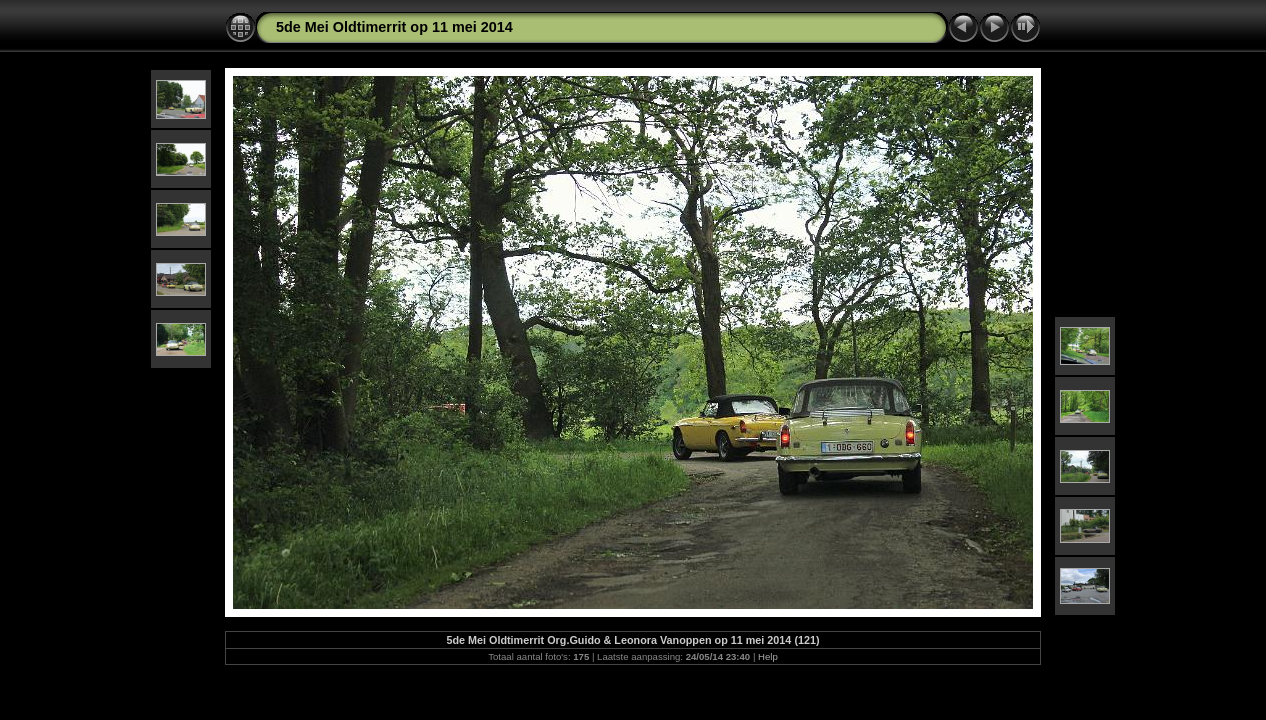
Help (768, 656)
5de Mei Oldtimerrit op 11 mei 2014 (394, 27)
